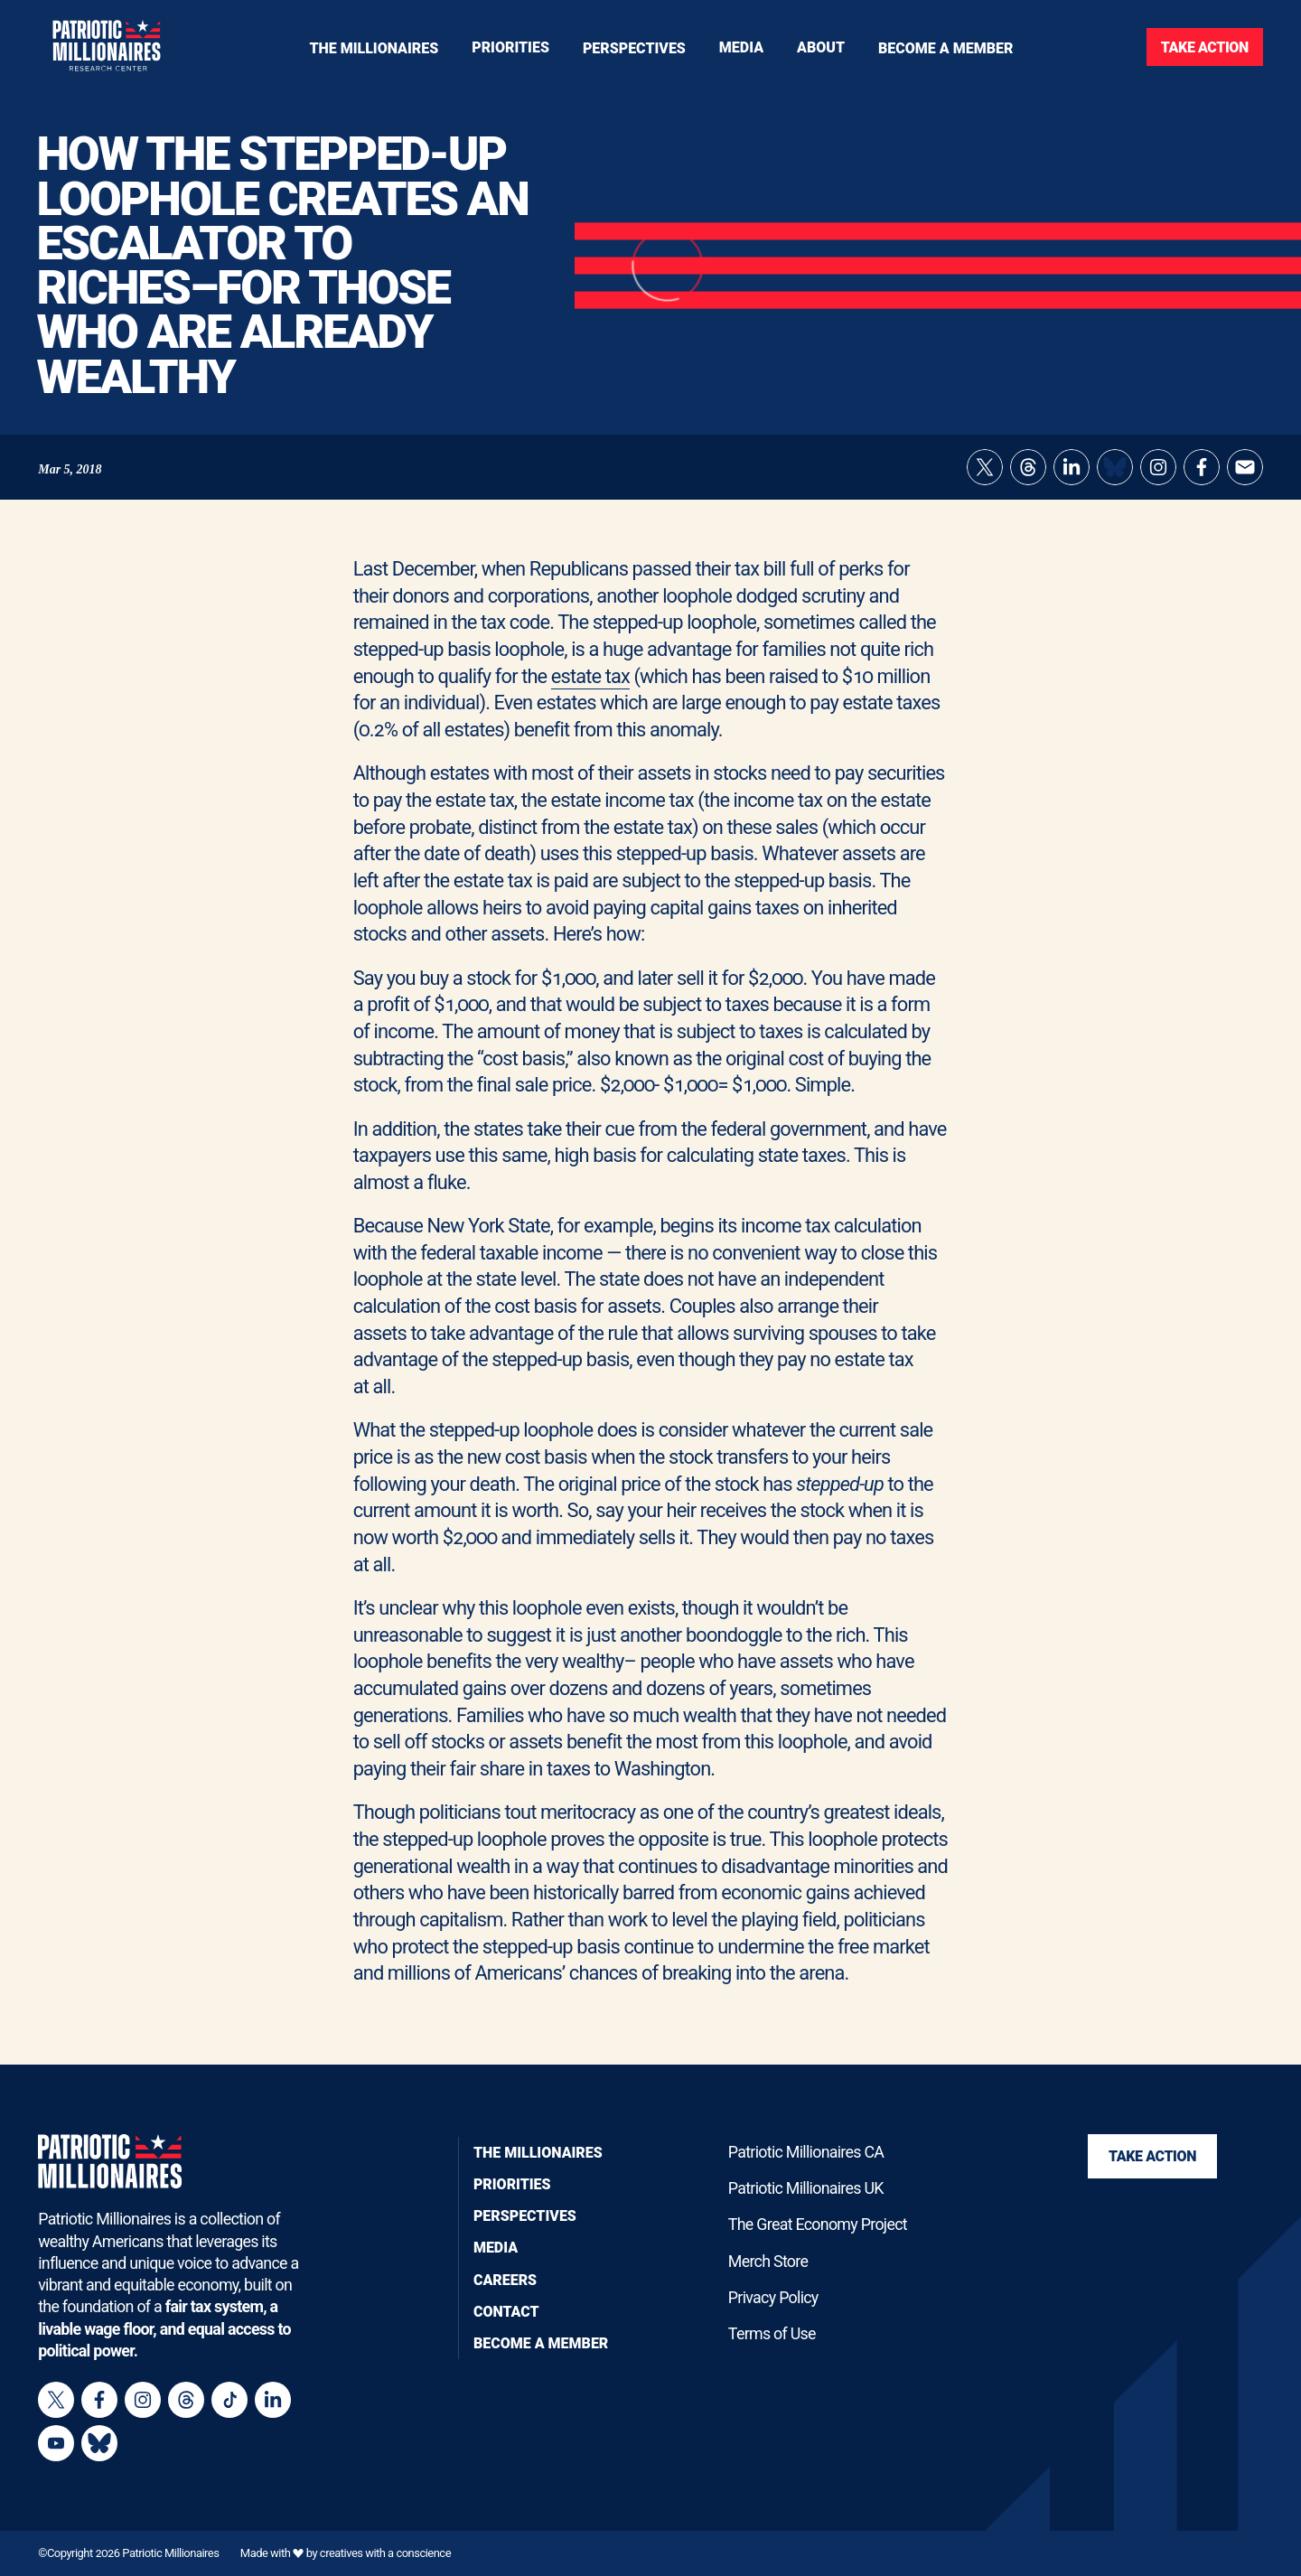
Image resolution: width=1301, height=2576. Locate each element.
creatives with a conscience (385, 2554)
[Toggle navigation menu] (510, 47)
